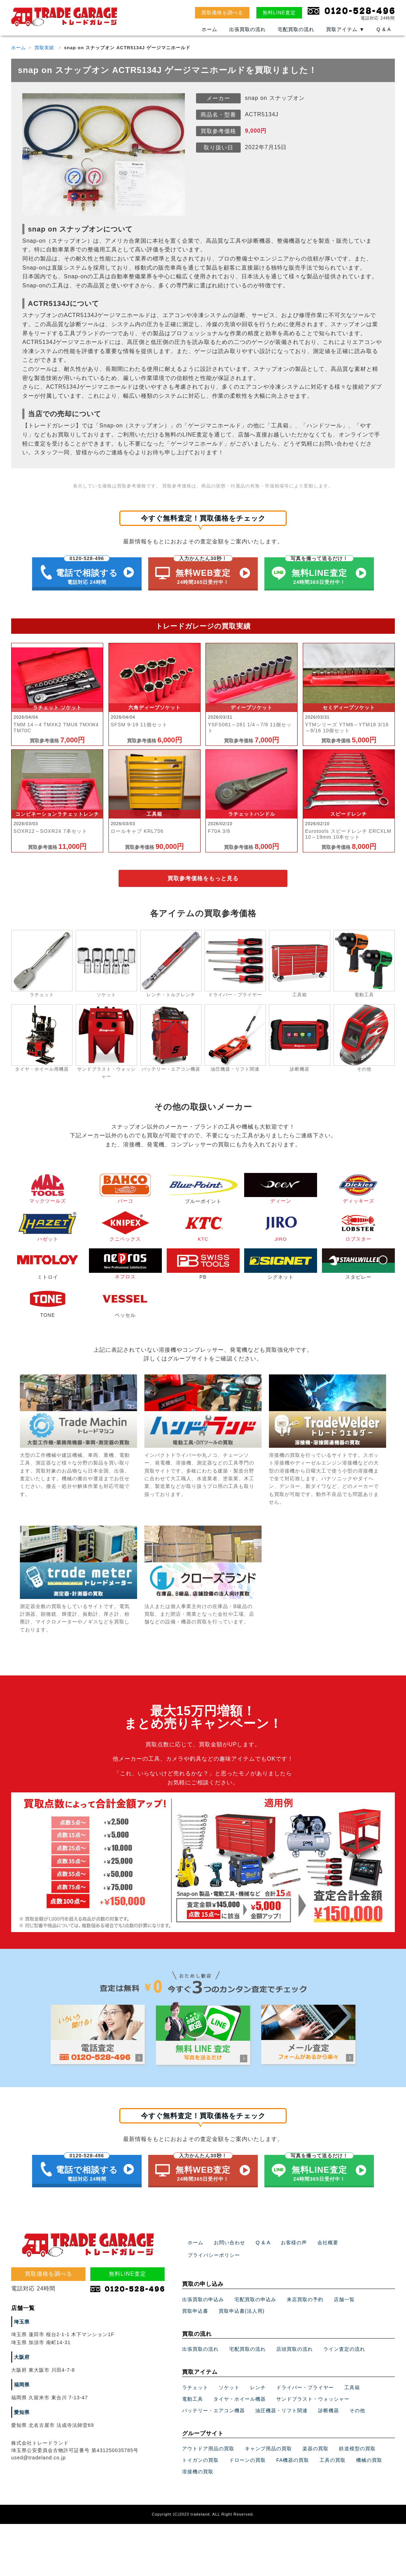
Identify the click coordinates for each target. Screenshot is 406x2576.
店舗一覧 (344, 2295)
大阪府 (22, 2353)
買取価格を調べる (222, 12)
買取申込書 (195, 2306)
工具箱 (352, 2383)
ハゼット (47, 1227)
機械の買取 (369, 2456)
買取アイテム (345, 30)
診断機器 (328, 2406)
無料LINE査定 (279, 12)
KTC (203, 1227)
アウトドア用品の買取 (208, 2444)
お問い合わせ (229, 2238)
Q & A (383, 30)
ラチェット (195, 2383)
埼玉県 (22, 2317)
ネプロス (125, 1265)
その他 (357, 2406)
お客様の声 (294, 2238)
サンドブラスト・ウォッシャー (312, 2394)
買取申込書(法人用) (241, 2306)
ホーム (209, 30)
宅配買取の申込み (255, 2295)
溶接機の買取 (197, 2467)
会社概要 (327, 2238)
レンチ (258, 2383)
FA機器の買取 (292, 2456)
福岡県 (22, 2380)
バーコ (125, 1189)
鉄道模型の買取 (357, 2444)
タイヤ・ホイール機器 (239, 2394)
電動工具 (192, 2394)
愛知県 (22, 2407)
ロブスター (358, 1227)
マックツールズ (47, 1189)
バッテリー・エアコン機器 (213, 2406)
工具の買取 (332, 2456)
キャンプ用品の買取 (268, 2444)
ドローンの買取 (247, 2456)
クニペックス (125, 1227)
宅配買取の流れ (296, 30)
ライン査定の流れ (344, 2345)
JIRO (280, 1227)
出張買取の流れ (247, 30)
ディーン (280, 1189)
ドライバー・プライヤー (305, 2383)
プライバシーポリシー (214, 2251)
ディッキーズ (358, 1189)
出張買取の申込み (203, 2295)
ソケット (229, 2383)
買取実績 (44, 47)
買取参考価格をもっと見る (203, 879)
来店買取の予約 (305, 2295)
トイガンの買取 (200, 2456)
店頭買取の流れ (294, 2345)
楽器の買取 (315, 2444)
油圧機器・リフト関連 (281, 2406)
